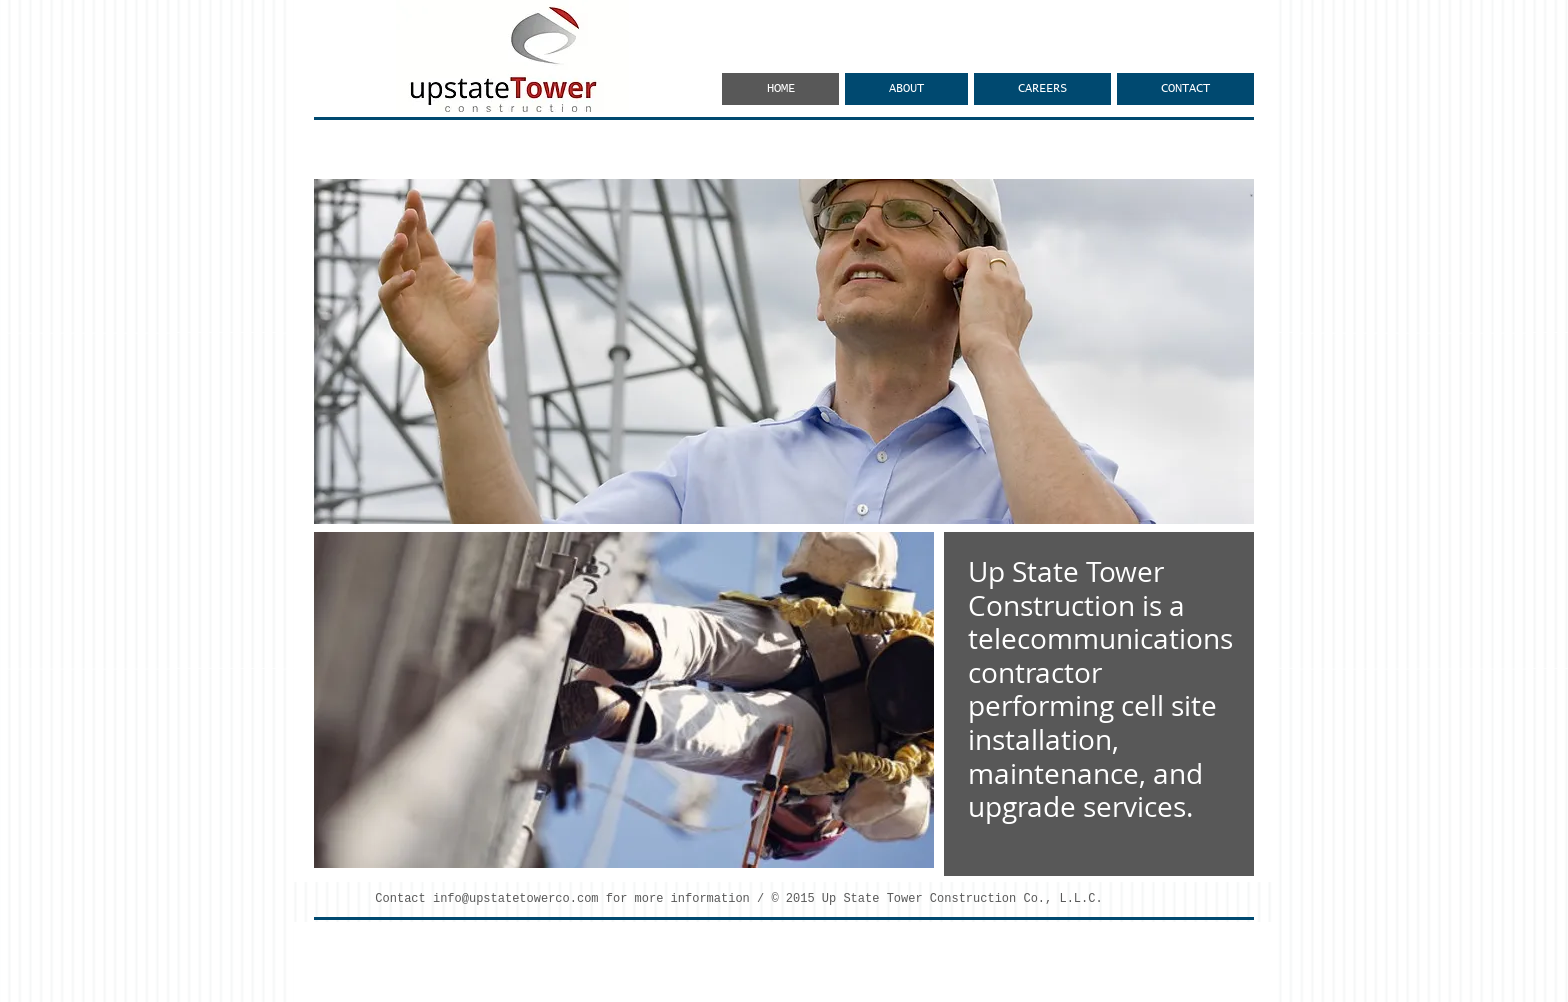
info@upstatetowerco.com (516, 899)
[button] (784, 351)
